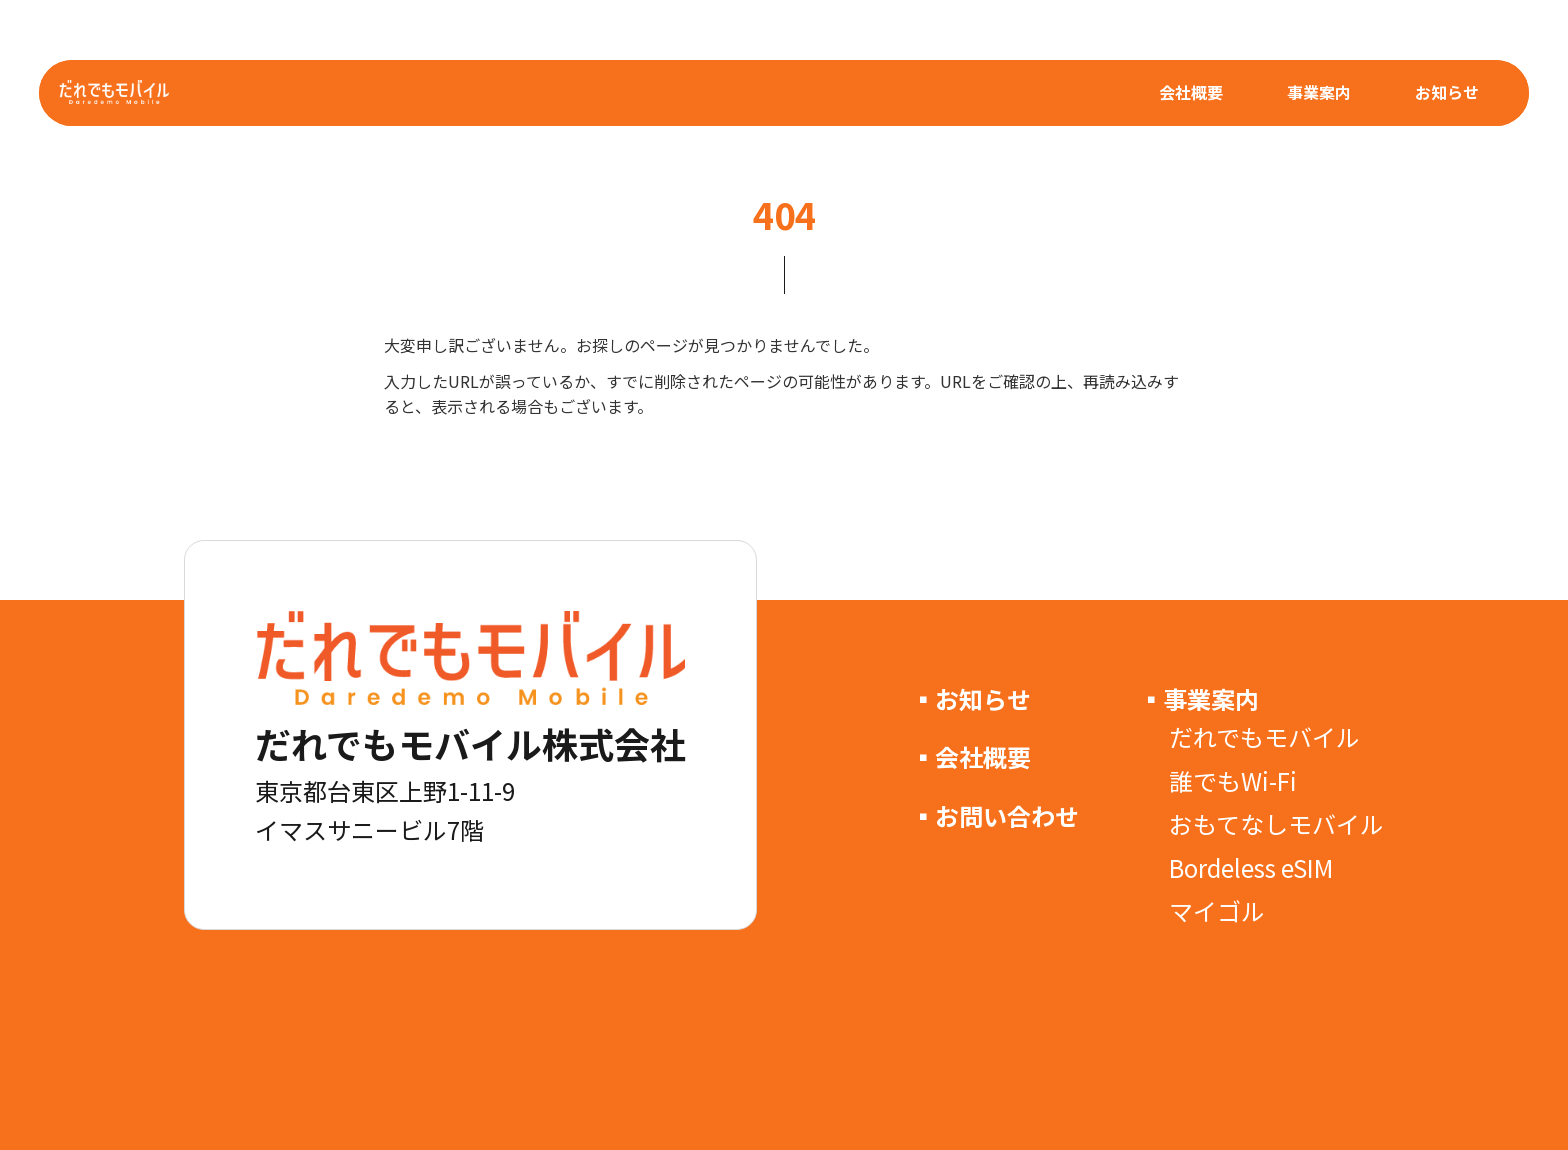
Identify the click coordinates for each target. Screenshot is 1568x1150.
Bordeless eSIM (1251, 867)
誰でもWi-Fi (1233, 780)
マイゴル (1217, 910)
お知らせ (1447, 92)
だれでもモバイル (1264, 736)
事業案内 (1319, 92)
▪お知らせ (971, 698)
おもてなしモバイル (1276, 823)
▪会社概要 (971, 756)
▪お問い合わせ (995, 815)
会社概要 (1191, 92)
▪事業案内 (1199, 698)
